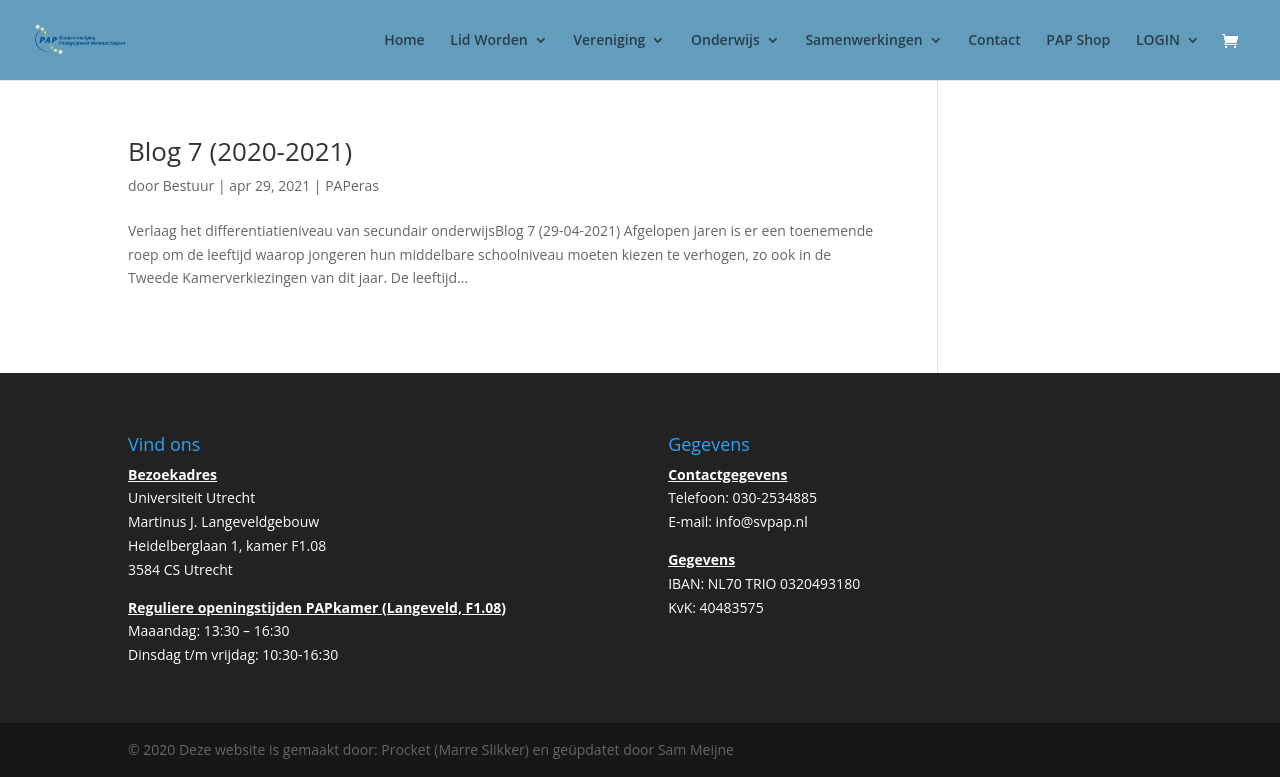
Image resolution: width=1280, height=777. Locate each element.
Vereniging (609, 41)
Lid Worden (488, 41)
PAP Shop (1078, 41)
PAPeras (352, 185)
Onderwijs (725, 41)
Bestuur (188, 185)
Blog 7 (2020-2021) (240, 151)
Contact (994, 41)
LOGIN (1158, 41)
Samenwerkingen (863, 41)
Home (404, 41)
